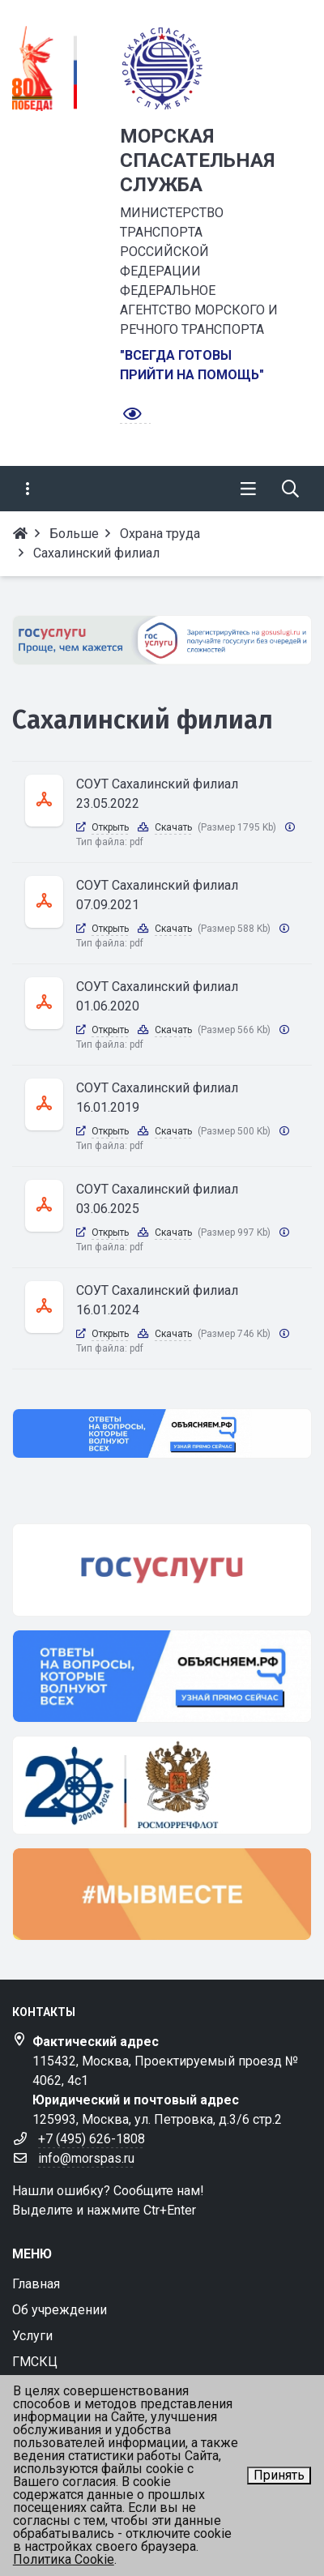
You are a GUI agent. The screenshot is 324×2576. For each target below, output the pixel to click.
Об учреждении (59, 2310)
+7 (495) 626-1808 (91, 2139)
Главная (36, 2284)
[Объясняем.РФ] (162, 1433)
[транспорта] (162, 1785)
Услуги (32, 2335)
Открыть (110, 827)
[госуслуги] (162, 1570)
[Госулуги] (162, 640)
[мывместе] (162, 1894)
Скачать (173, 827)
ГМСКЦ (35, 2361)
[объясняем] (162, 1676)
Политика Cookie (63, 2559)
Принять (279, 2475)
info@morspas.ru (86, 2158)
